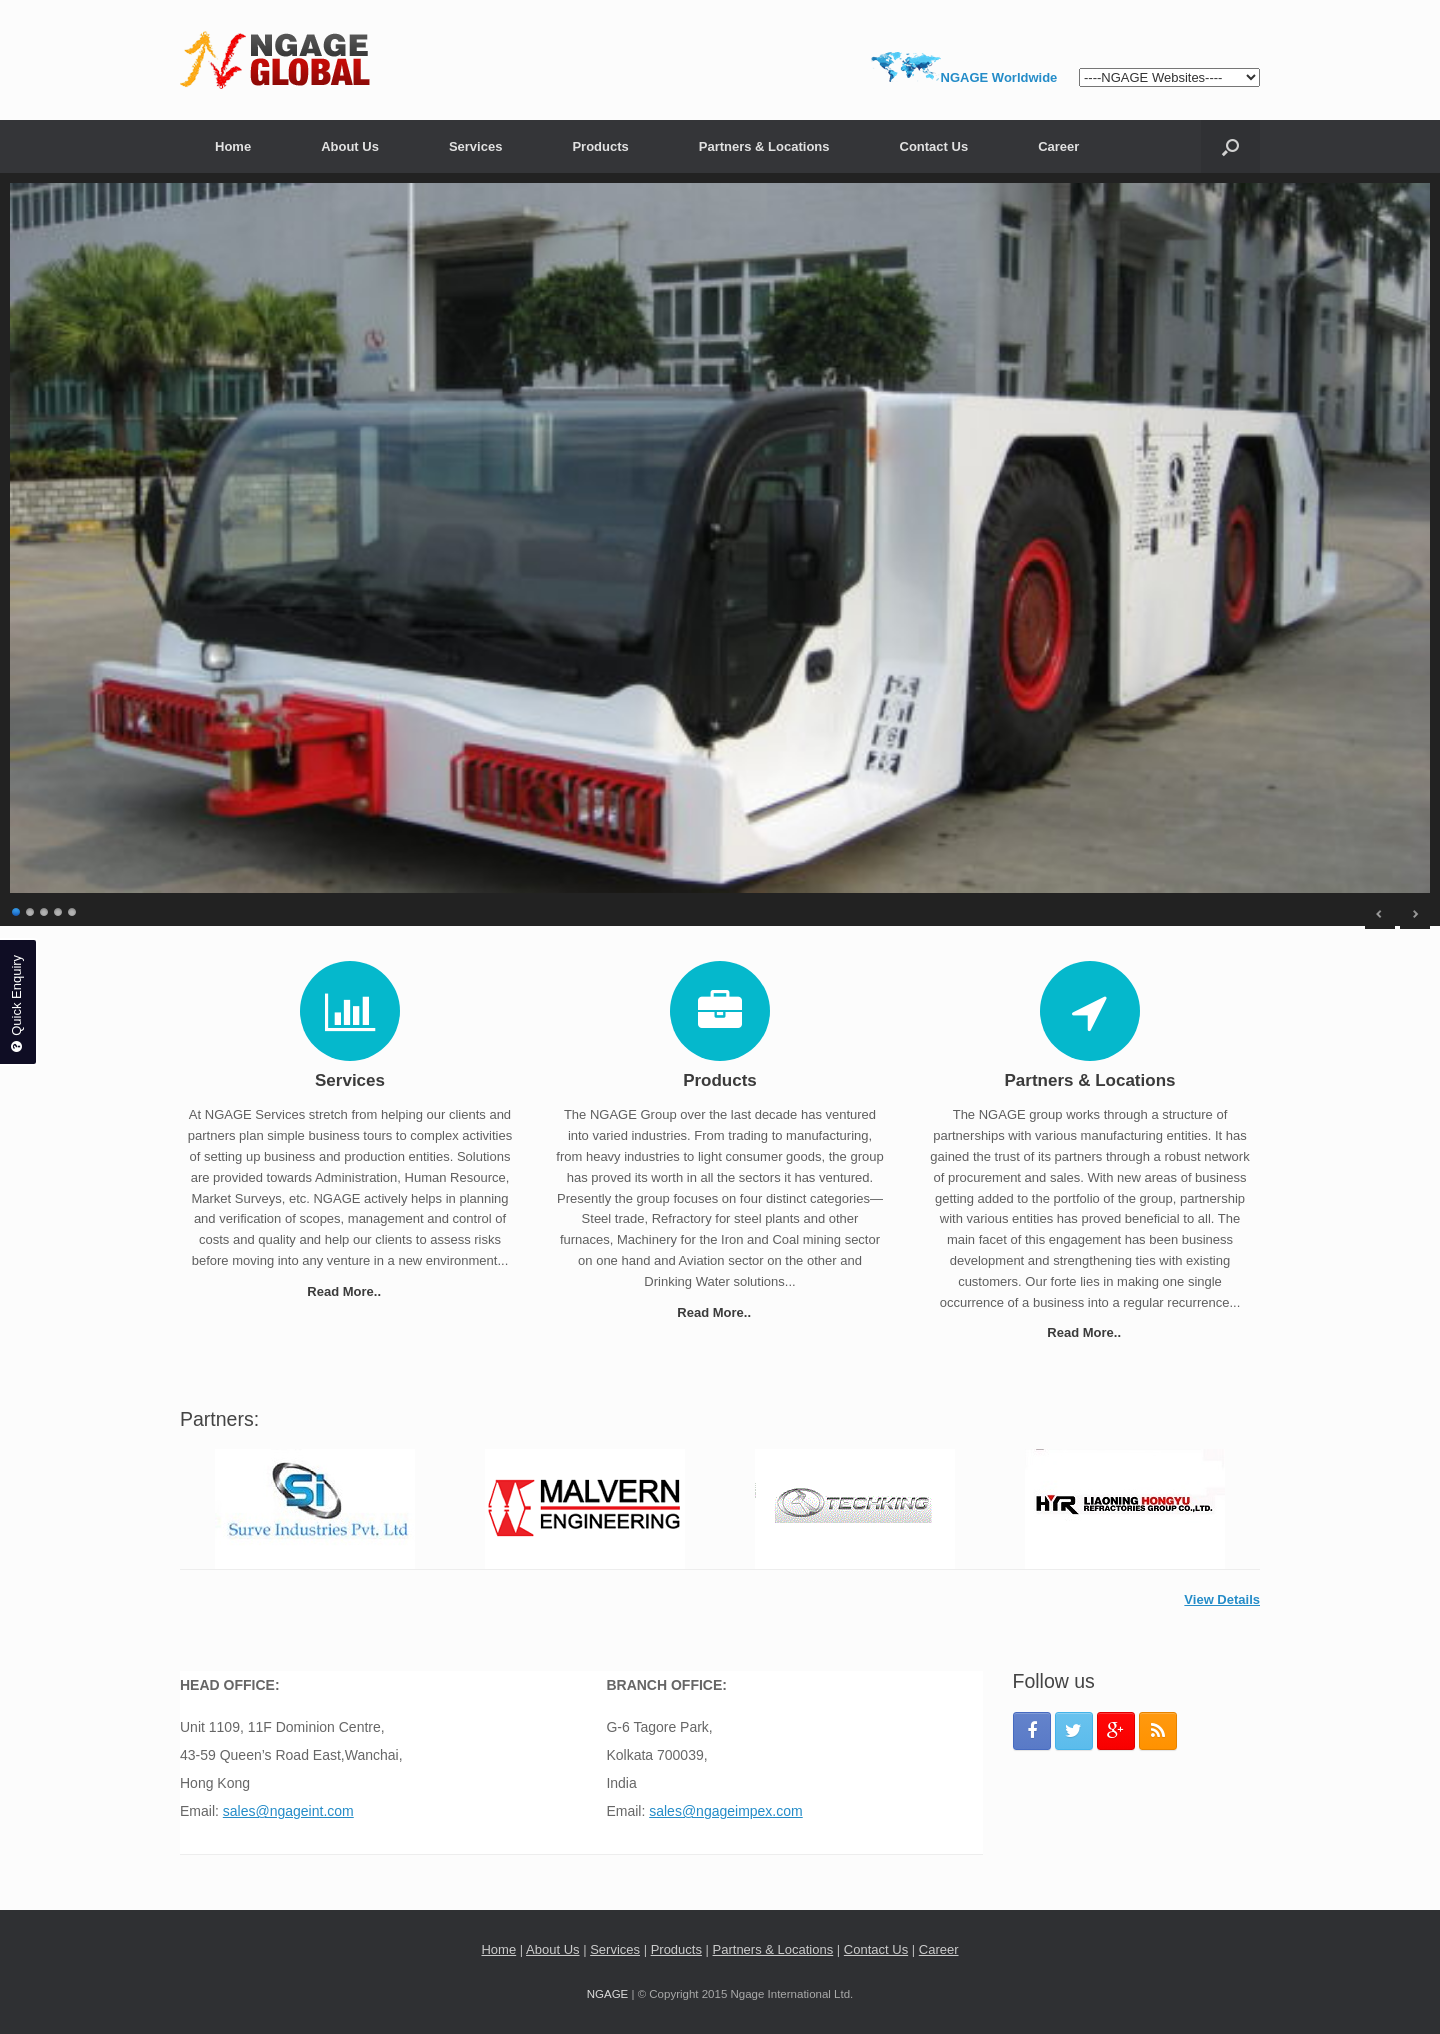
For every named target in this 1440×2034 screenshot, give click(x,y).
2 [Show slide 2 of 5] (31, 909)
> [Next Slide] (1415, 914)
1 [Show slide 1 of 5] (17, 909)
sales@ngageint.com (288, 1811)
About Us (350, 146)
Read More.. (349, 1291)
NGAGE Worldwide (999, 77)
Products (600, 146)
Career (1058, 146)
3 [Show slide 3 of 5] (45, 909)
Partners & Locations (764, 146)
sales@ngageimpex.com (726, 1811)
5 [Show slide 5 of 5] (73, 909)
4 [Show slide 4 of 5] (59, 909)
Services (476, 146)
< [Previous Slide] (1380, 914)
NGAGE (608, 1994)
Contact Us (934, 146)
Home (233, 146)
